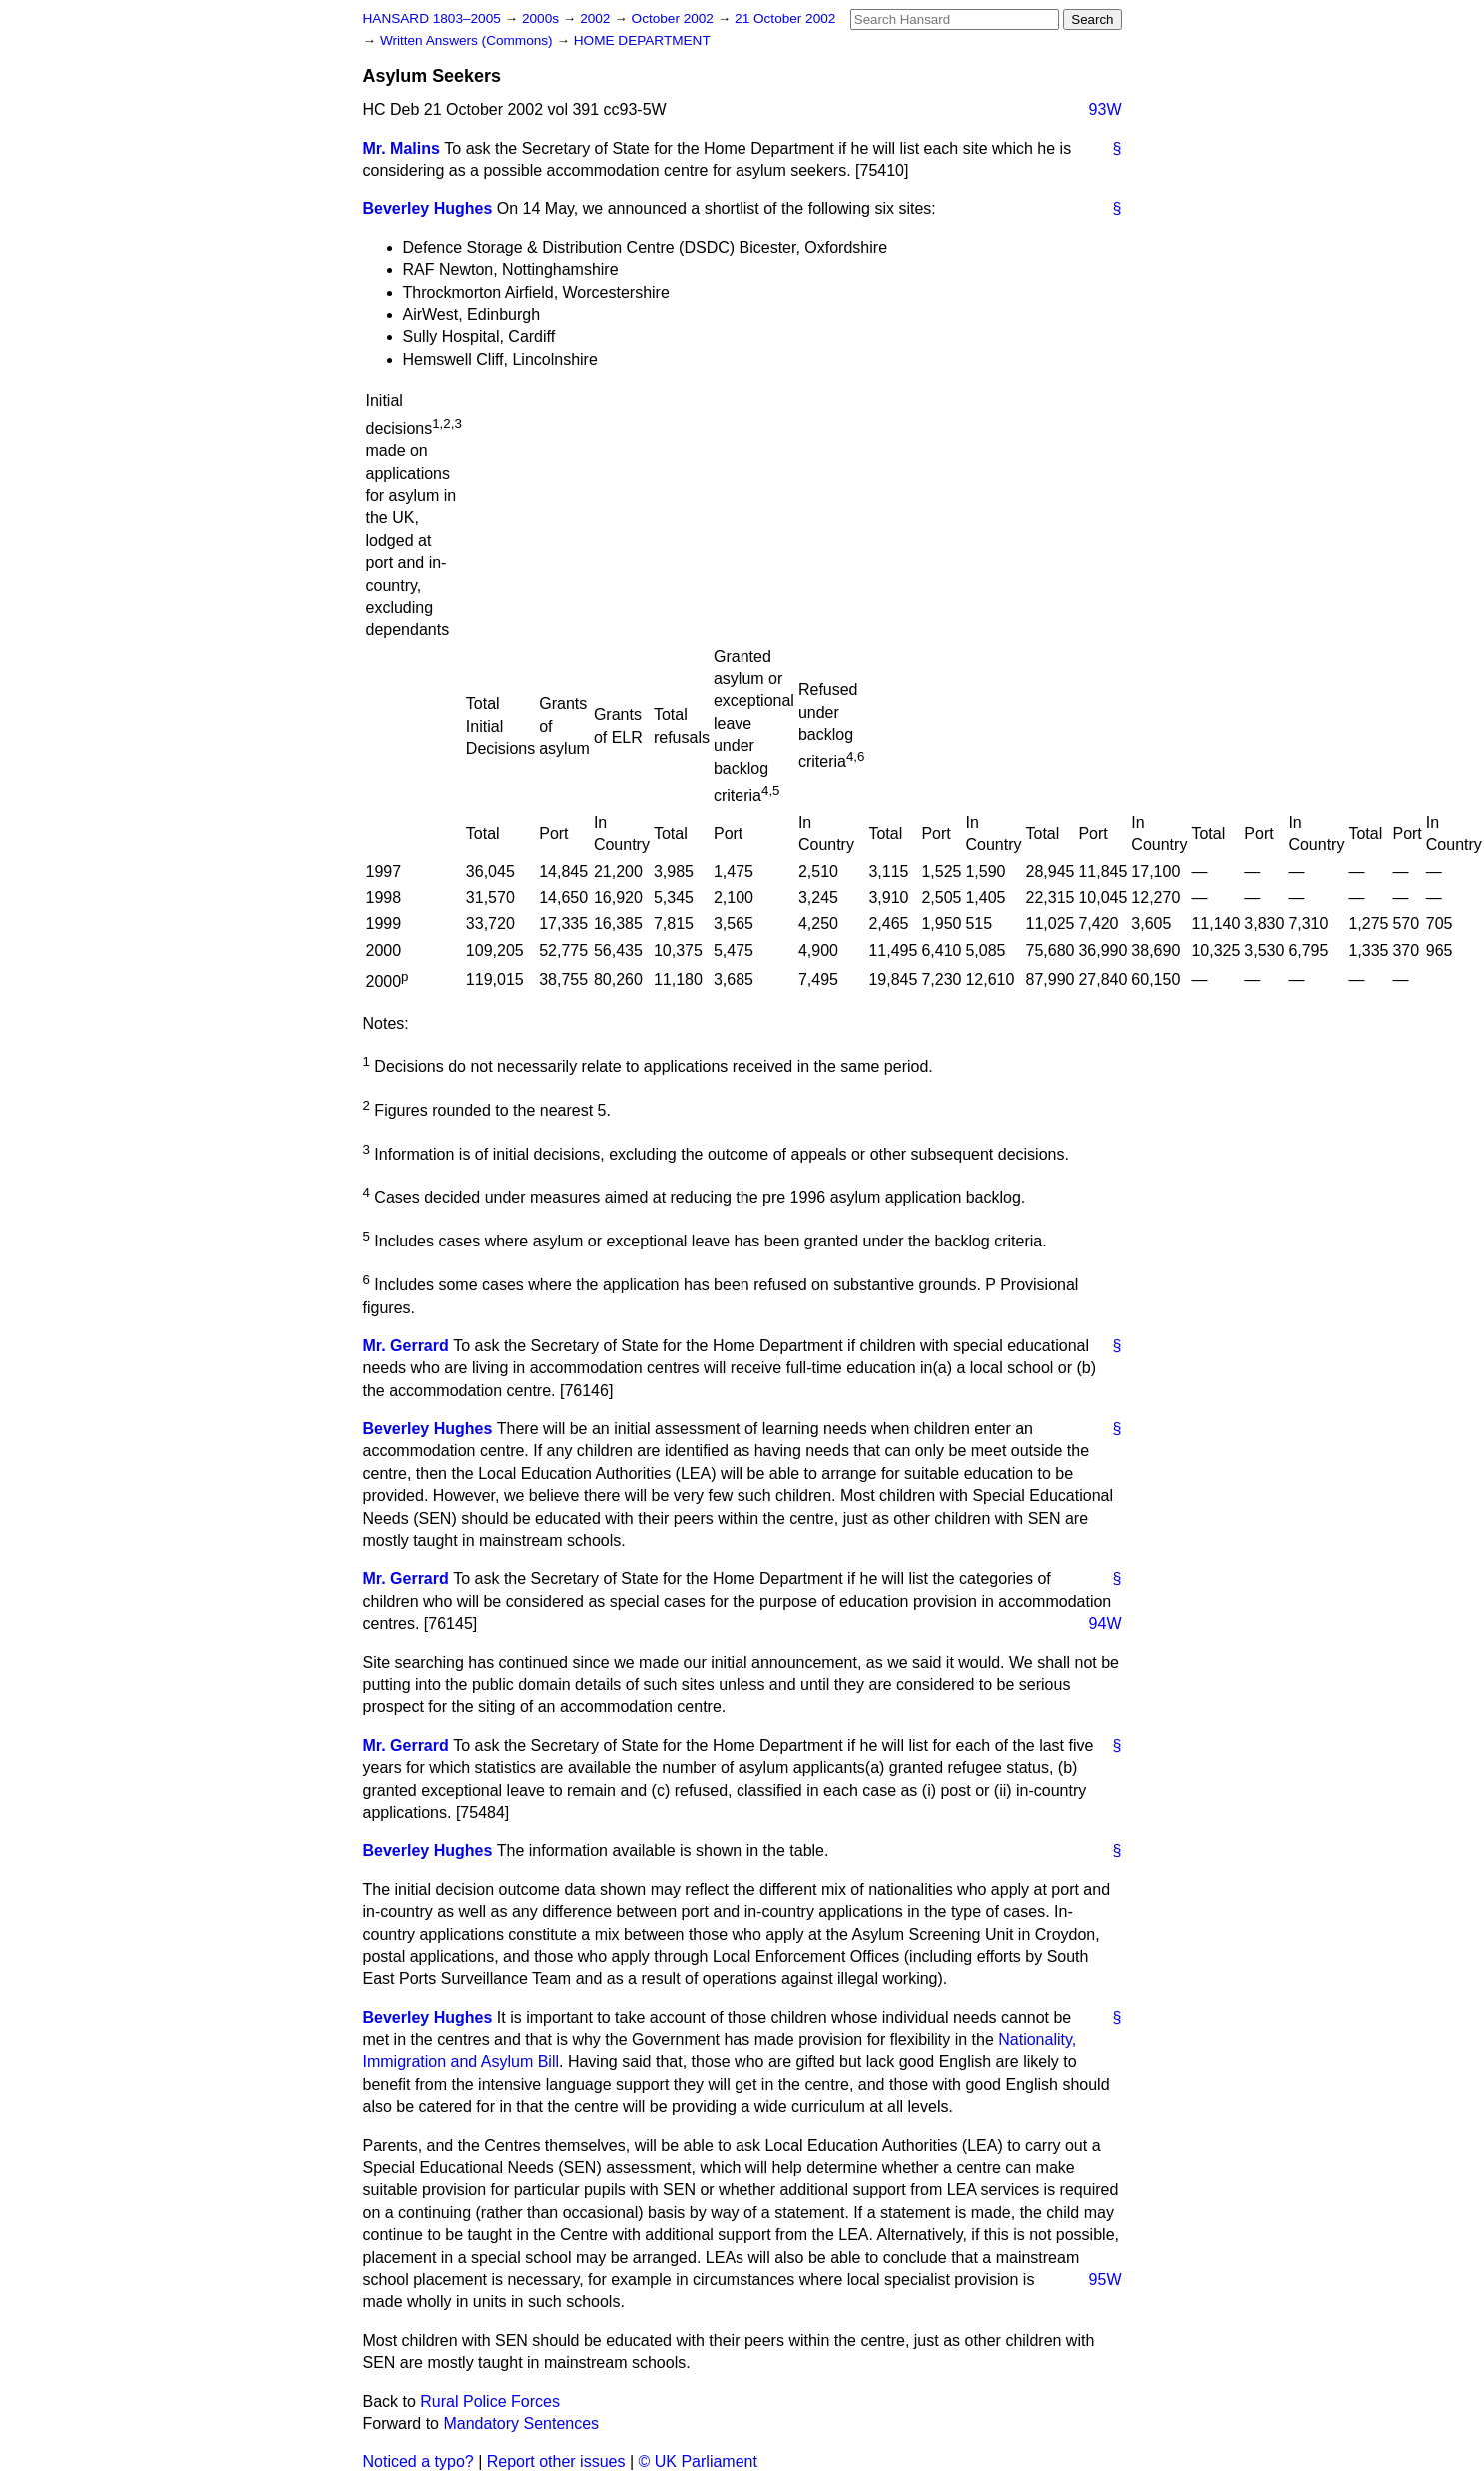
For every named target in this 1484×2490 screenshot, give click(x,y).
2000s (542, 18)
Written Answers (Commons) (468, 40)
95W (1105, 2279)
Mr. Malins (401, 148)
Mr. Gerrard (406, 1345)
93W (1105, 109)
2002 (597, 18)
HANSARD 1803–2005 (432, 18)
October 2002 (675, 18)
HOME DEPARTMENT (642, 40)
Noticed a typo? (418, 2461)
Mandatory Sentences (521, 2423)
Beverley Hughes (428, 208)
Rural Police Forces (490, 2401)
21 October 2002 (785, 18)
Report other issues (556, 2461)
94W (1105, 1623)
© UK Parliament (698, 2461)
